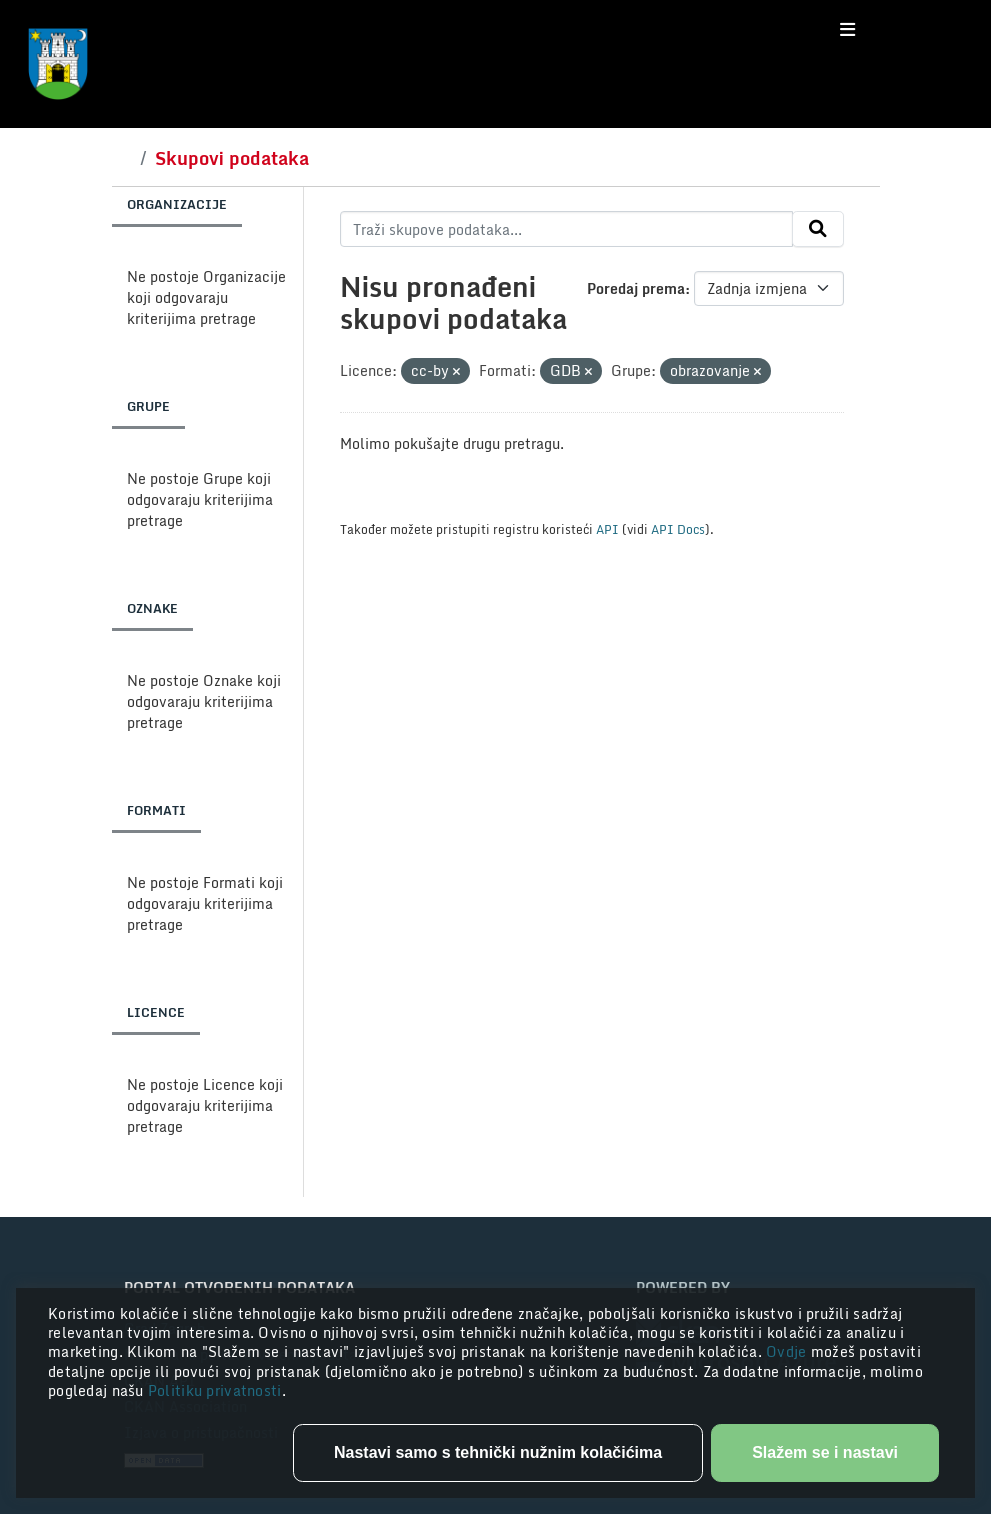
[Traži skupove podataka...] (566, 229)
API (607, 529)
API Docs (678, 529)
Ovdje (788, 1351)
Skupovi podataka (232, 158)
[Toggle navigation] (847, 30)
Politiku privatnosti (215, 1390)
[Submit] (818, 229)
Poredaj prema (636, 288)
